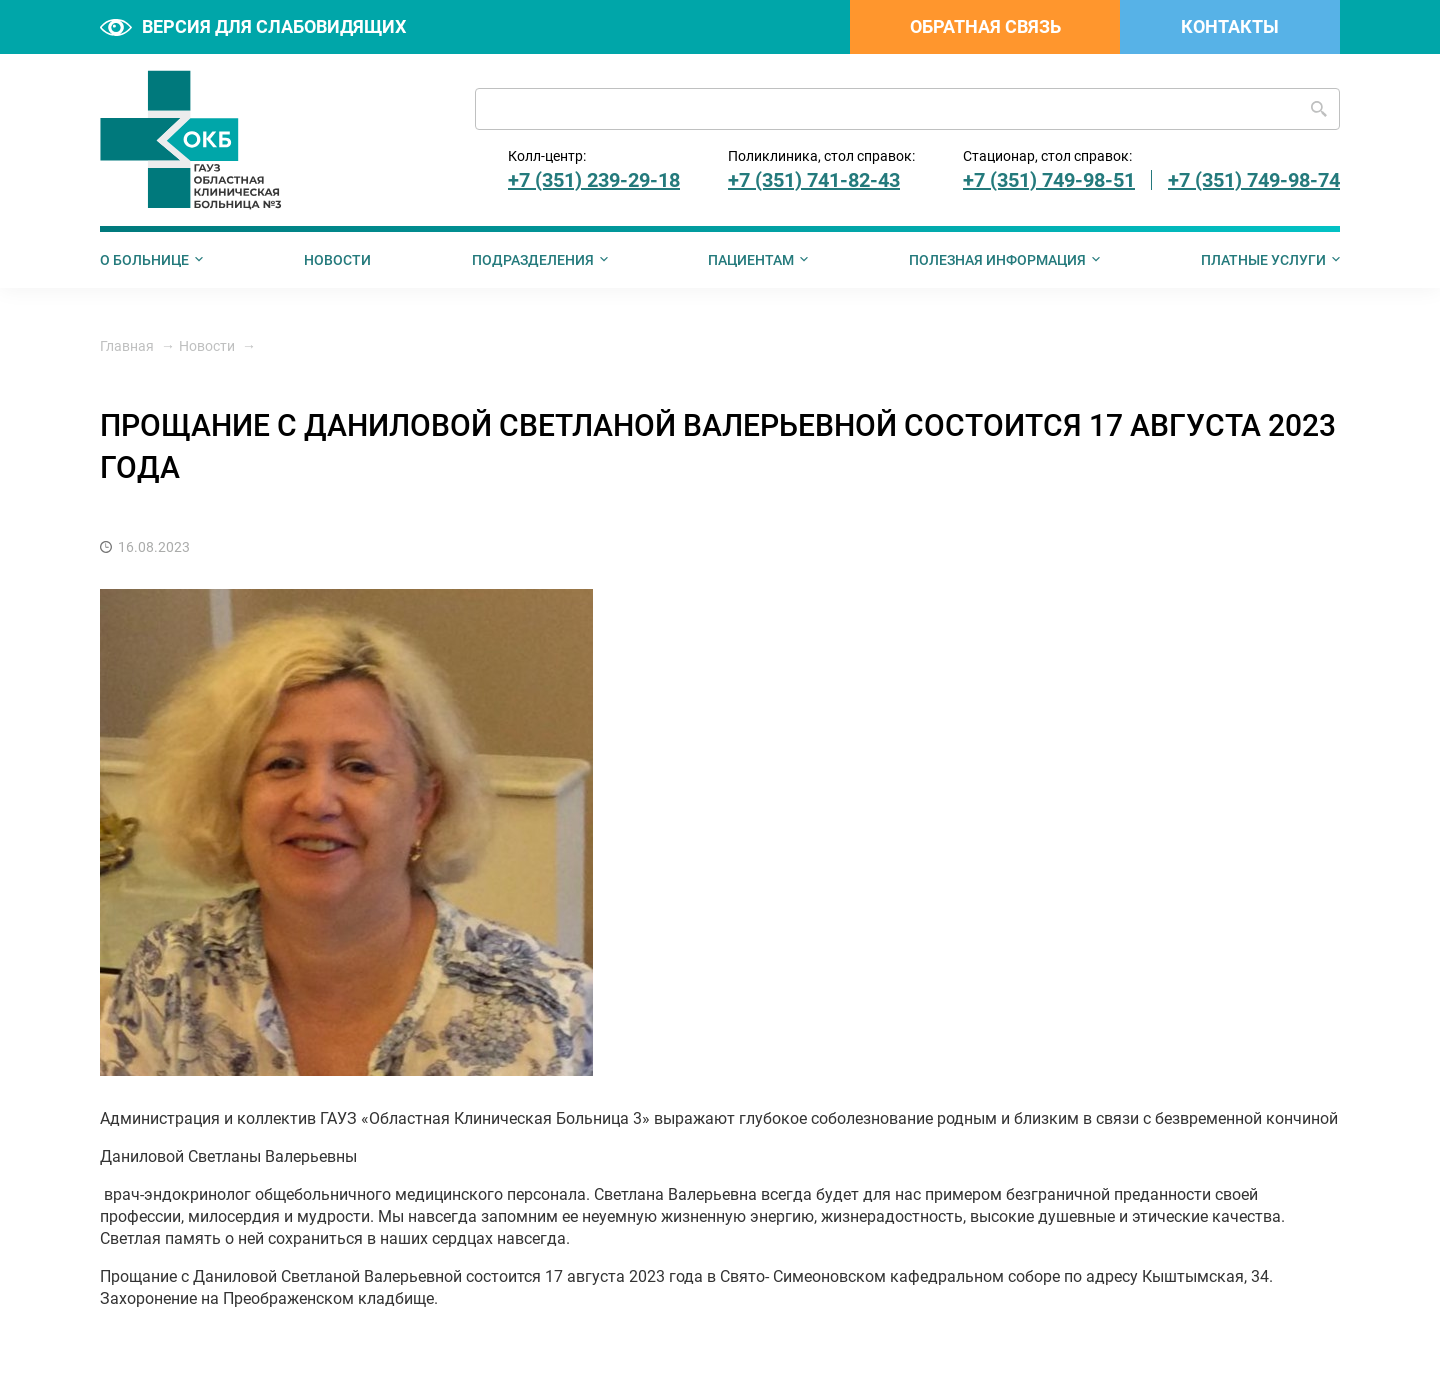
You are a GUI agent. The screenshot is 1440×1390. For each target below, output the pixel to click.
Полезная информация (997, 260)
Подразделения (533, 260)
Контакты (1230, 26)
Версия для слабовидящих (253, 26)
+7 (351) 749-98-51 (1049, 180)
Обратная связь (985, 26)
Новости (337, 260)
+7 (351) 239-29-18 (594, 180)
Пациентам (751, 260)
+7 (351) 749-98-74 (1254, 180)
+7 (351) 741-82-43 (814, 180)
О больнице (144, 260)
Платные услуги (1263, 260)
